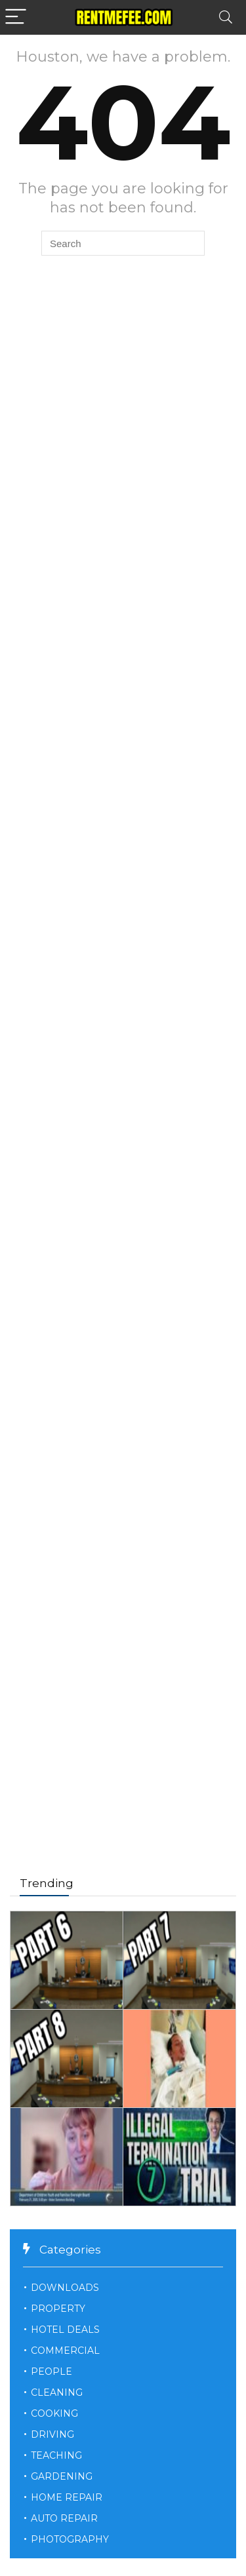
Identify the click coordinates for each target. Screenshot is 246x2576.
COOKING (54, 2413)
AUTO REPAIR (64, 2518)
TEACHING (56, 2455)
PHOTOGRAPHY (70, 2539)
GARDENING (61, 2476)
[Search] (225, 17)
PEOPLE (51, 2371)
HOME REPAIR (66, 2497)
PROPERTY (58, 2308)
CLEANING (57, 2392)
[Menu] (15, 17)
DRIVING (52, 2434)
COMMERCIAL (65, 2350)
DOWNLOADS (65, 2287)
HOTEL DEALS (65, 2329)
